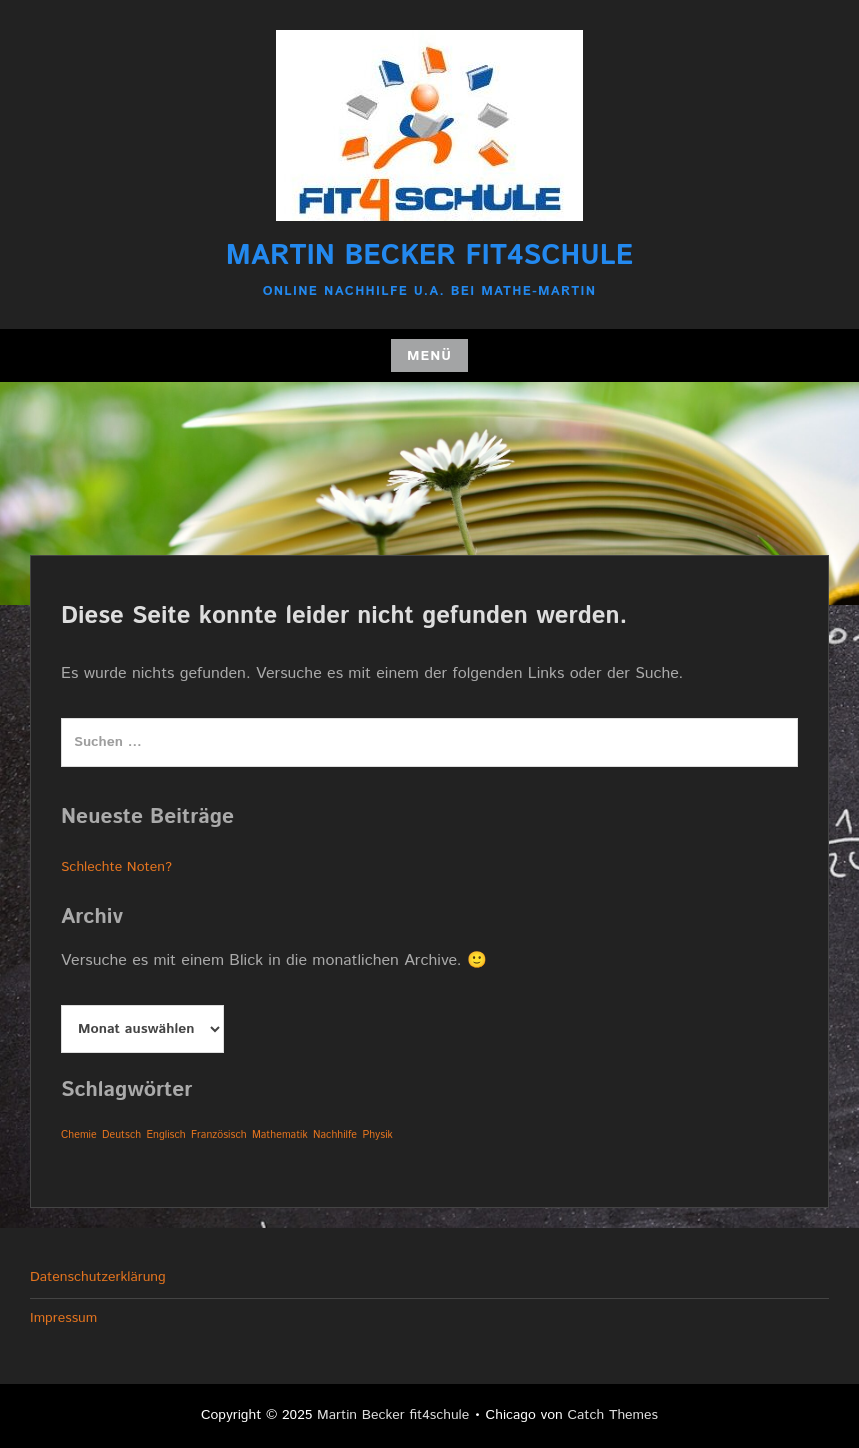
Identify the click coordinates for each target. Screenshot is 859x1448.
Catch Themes (612, 1415)
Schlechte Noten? (116, 867)
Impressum (63, 1318)
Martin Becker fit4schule (429, 256)
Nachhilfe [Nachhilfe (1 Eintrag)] (335, 1135)
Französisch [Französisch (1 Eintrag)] (219, 1135)
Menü (429, 356)
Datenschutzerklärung (98, 1277)
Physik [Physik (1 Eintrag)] (377, 1135)
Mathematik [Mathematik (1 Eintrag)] (280, 1135)
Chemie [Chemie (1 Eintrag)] (79, 1135)
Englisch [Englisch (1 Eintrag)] (165, 1135)
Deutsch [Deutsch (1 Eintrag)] (121, 1135)
